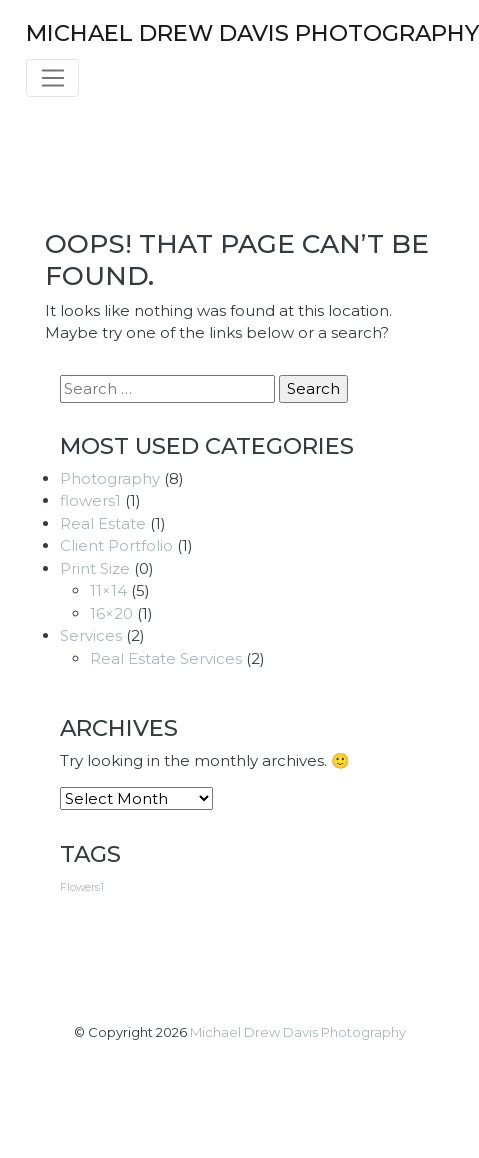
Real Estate (103, 523)
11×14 (108, 590)
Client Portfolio (116, 545)
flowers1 (90, 500)
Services (91, 635)
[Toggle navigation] (52, 78)
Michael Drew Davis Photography (298, 1032)
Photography (110, 478)
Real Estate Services (166, 658)
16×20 (111, 613)
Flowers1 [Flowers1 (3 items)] (82, 887)
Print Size (95, 568)
